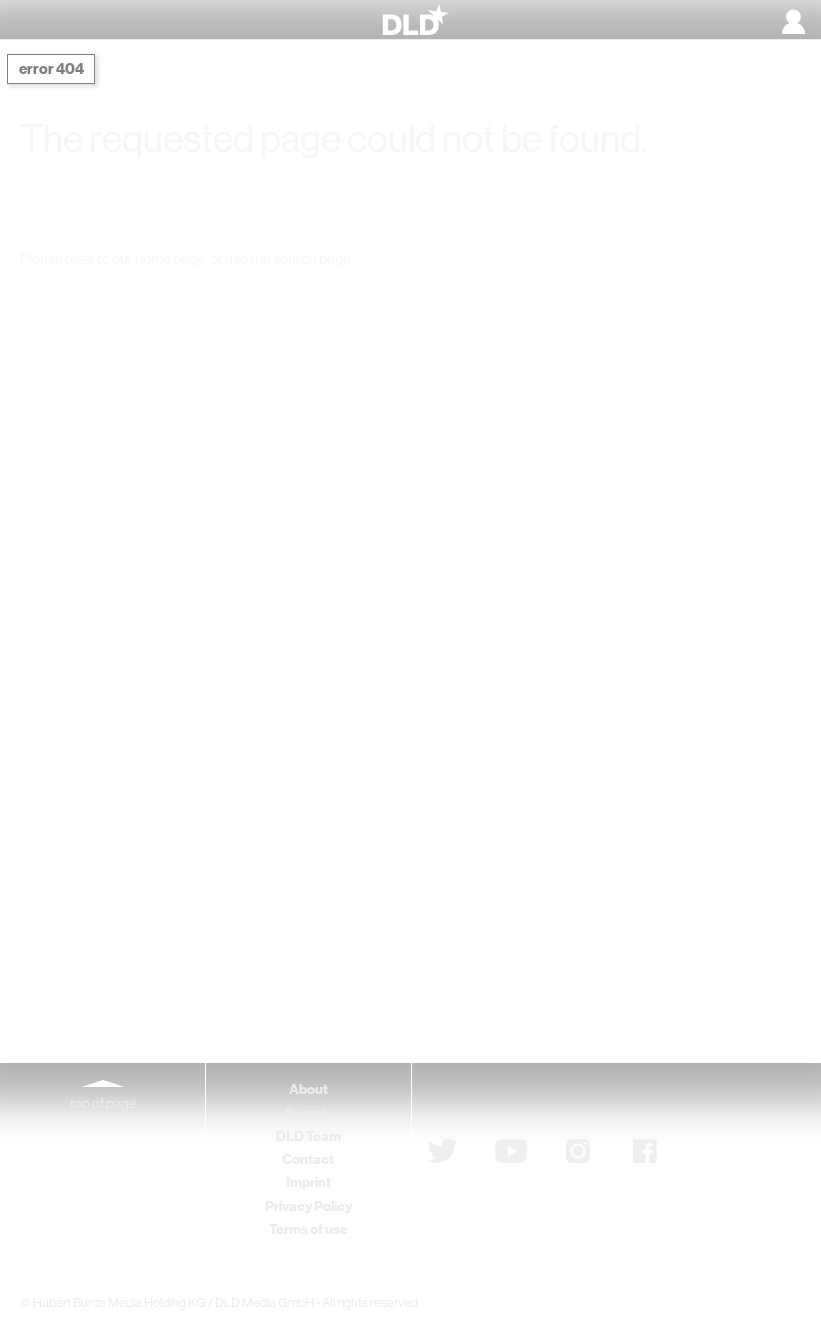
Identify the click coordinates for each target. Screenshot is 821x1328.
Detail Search (601, 297)
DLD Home (207, 297)
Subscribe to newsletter (534, 1100)
